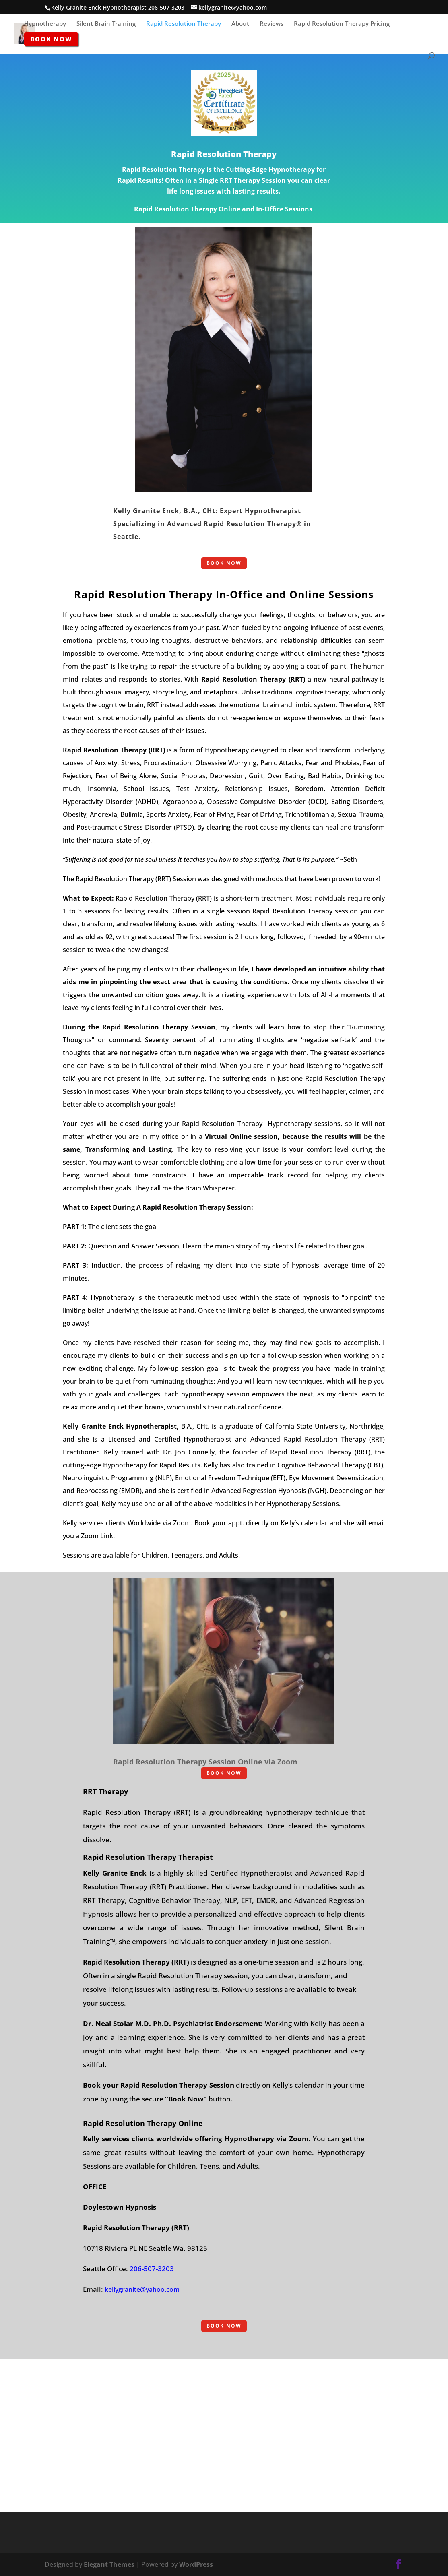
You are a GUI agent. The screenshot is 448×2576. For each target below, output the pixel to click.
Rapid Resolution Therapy (183, 24)
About (240, 24)
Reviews (271, 24)
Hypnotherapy (45, 24)
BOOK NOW (224, 563)
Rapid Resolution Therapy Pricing (342, 24)
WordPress (196, 2564)
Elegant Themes (109, 2564)
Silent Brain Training (106, 24)
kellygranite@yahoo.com (142, 2289)
